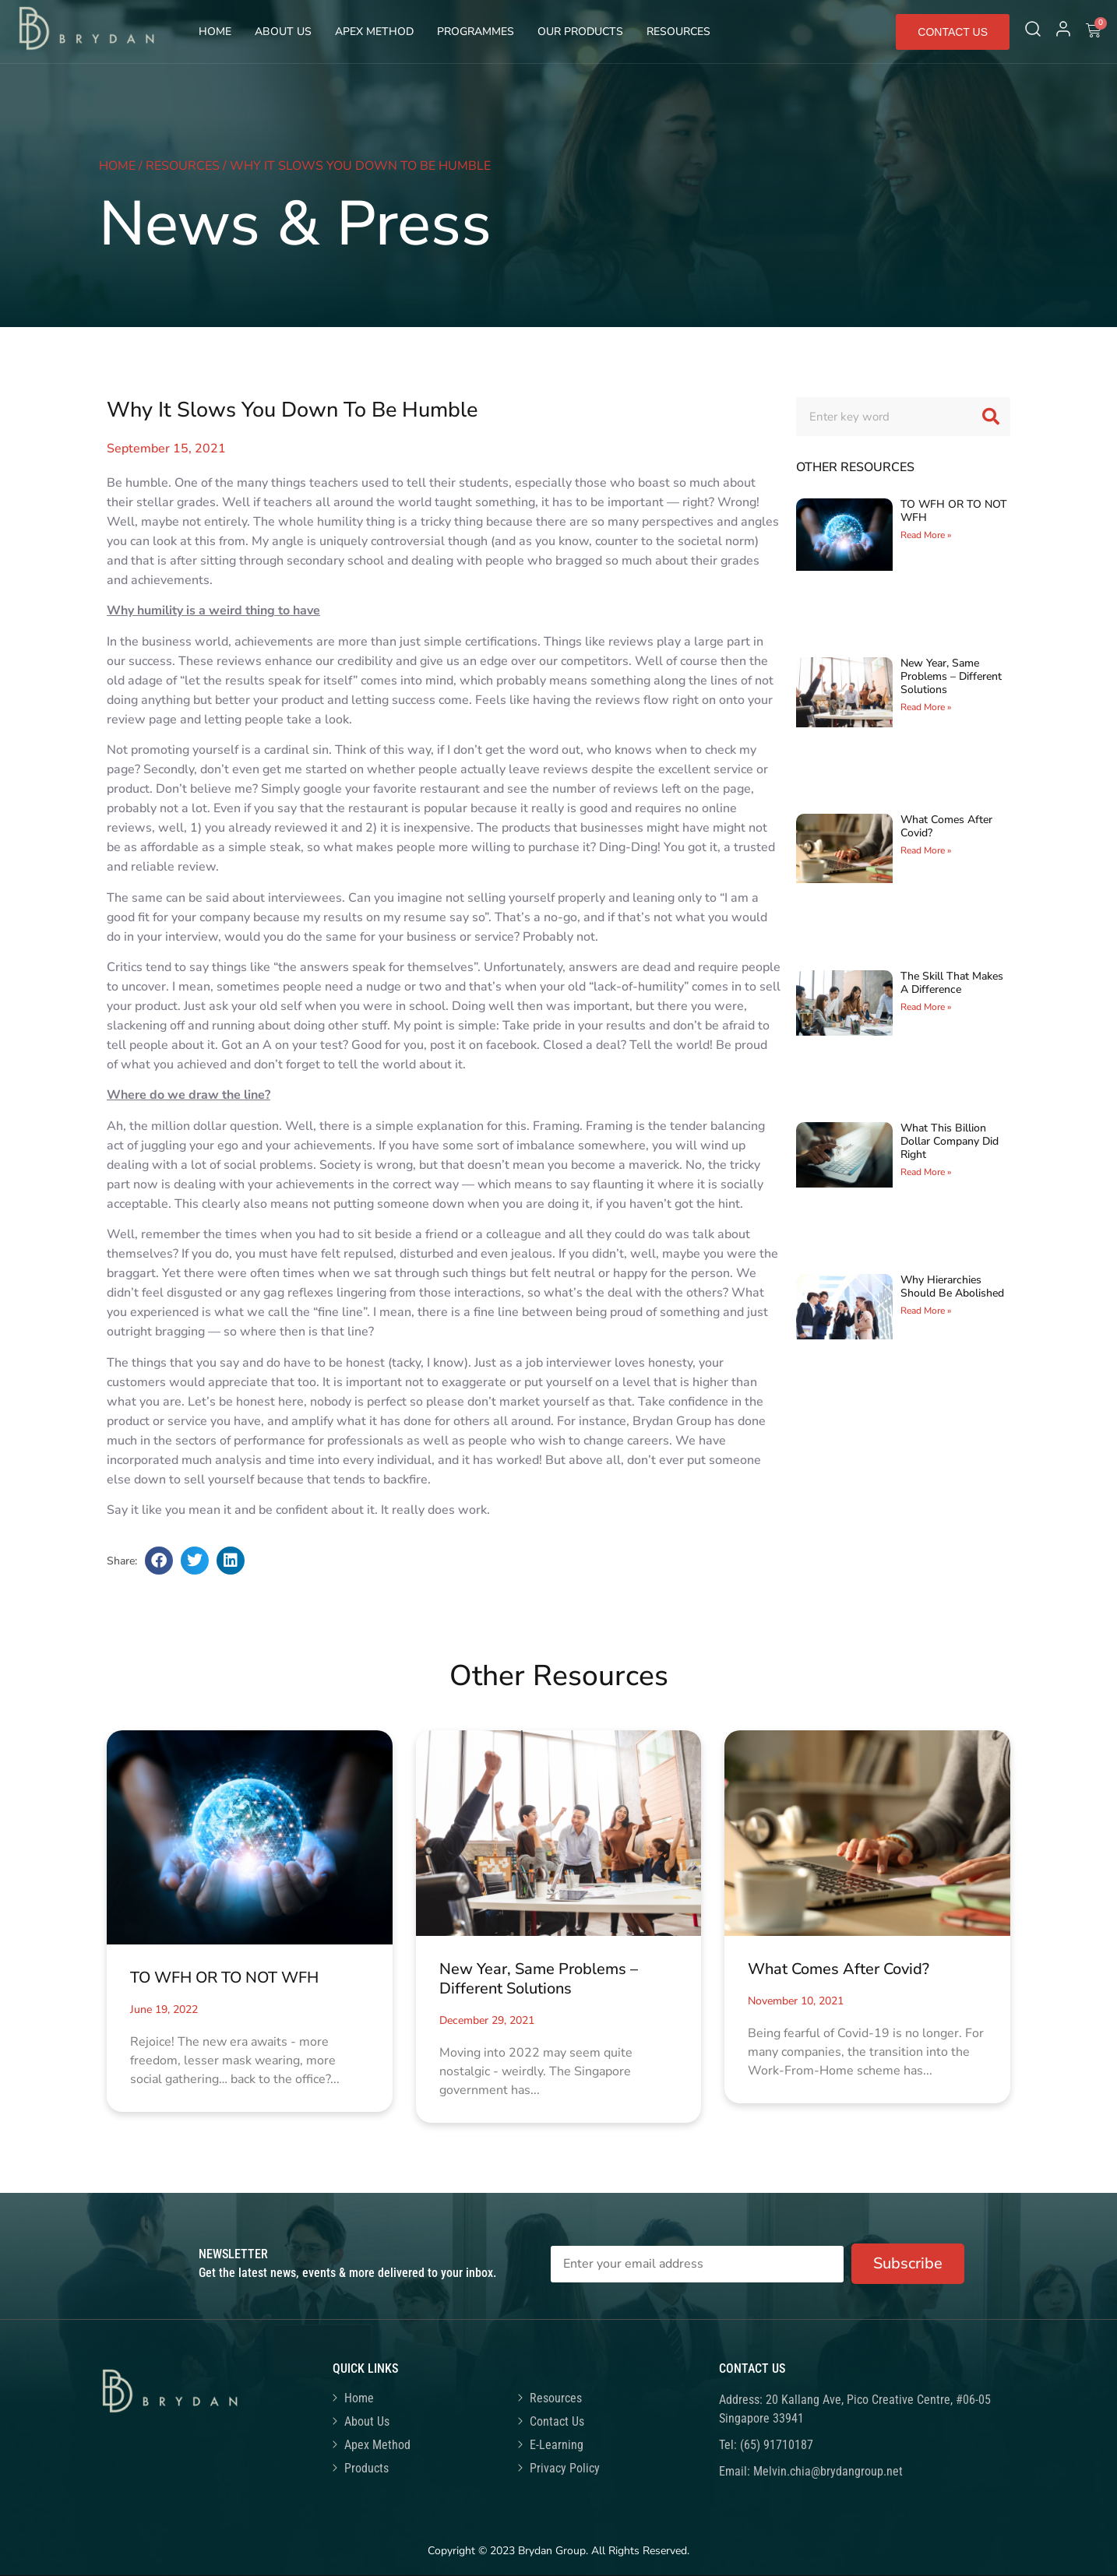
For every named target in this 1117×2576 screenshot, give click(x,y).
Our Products (580, 31)
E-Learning (556, 2444)
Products (366, 2468)
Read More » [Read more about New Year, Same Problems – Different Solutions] (925, 707)
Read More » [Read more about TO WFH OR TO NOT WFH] (925, 535)
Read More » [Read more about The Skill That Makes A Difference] (925, 1007)
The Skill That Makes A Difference (951, 983)
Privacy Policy (565, 2468)
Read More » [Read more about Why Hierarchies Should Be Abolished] (925, 1310)
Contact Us (557, 2421)
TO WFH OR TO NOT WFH (953, 511)
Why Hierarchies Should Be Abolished (952, 1286)
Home (215, 31)
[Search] (990, 416)
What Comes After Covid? (946, 826)
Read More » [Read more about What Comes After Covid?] (925, 850)
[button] (159, 1561)
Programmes (475, 31)
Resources (678, 31)
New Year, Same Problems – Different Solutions (951, 676)
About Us (283, 31)
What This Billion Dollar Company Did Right (949, 1141)
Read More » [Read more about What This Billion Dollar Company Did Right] (925, 1172)
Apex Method (374, 31)
